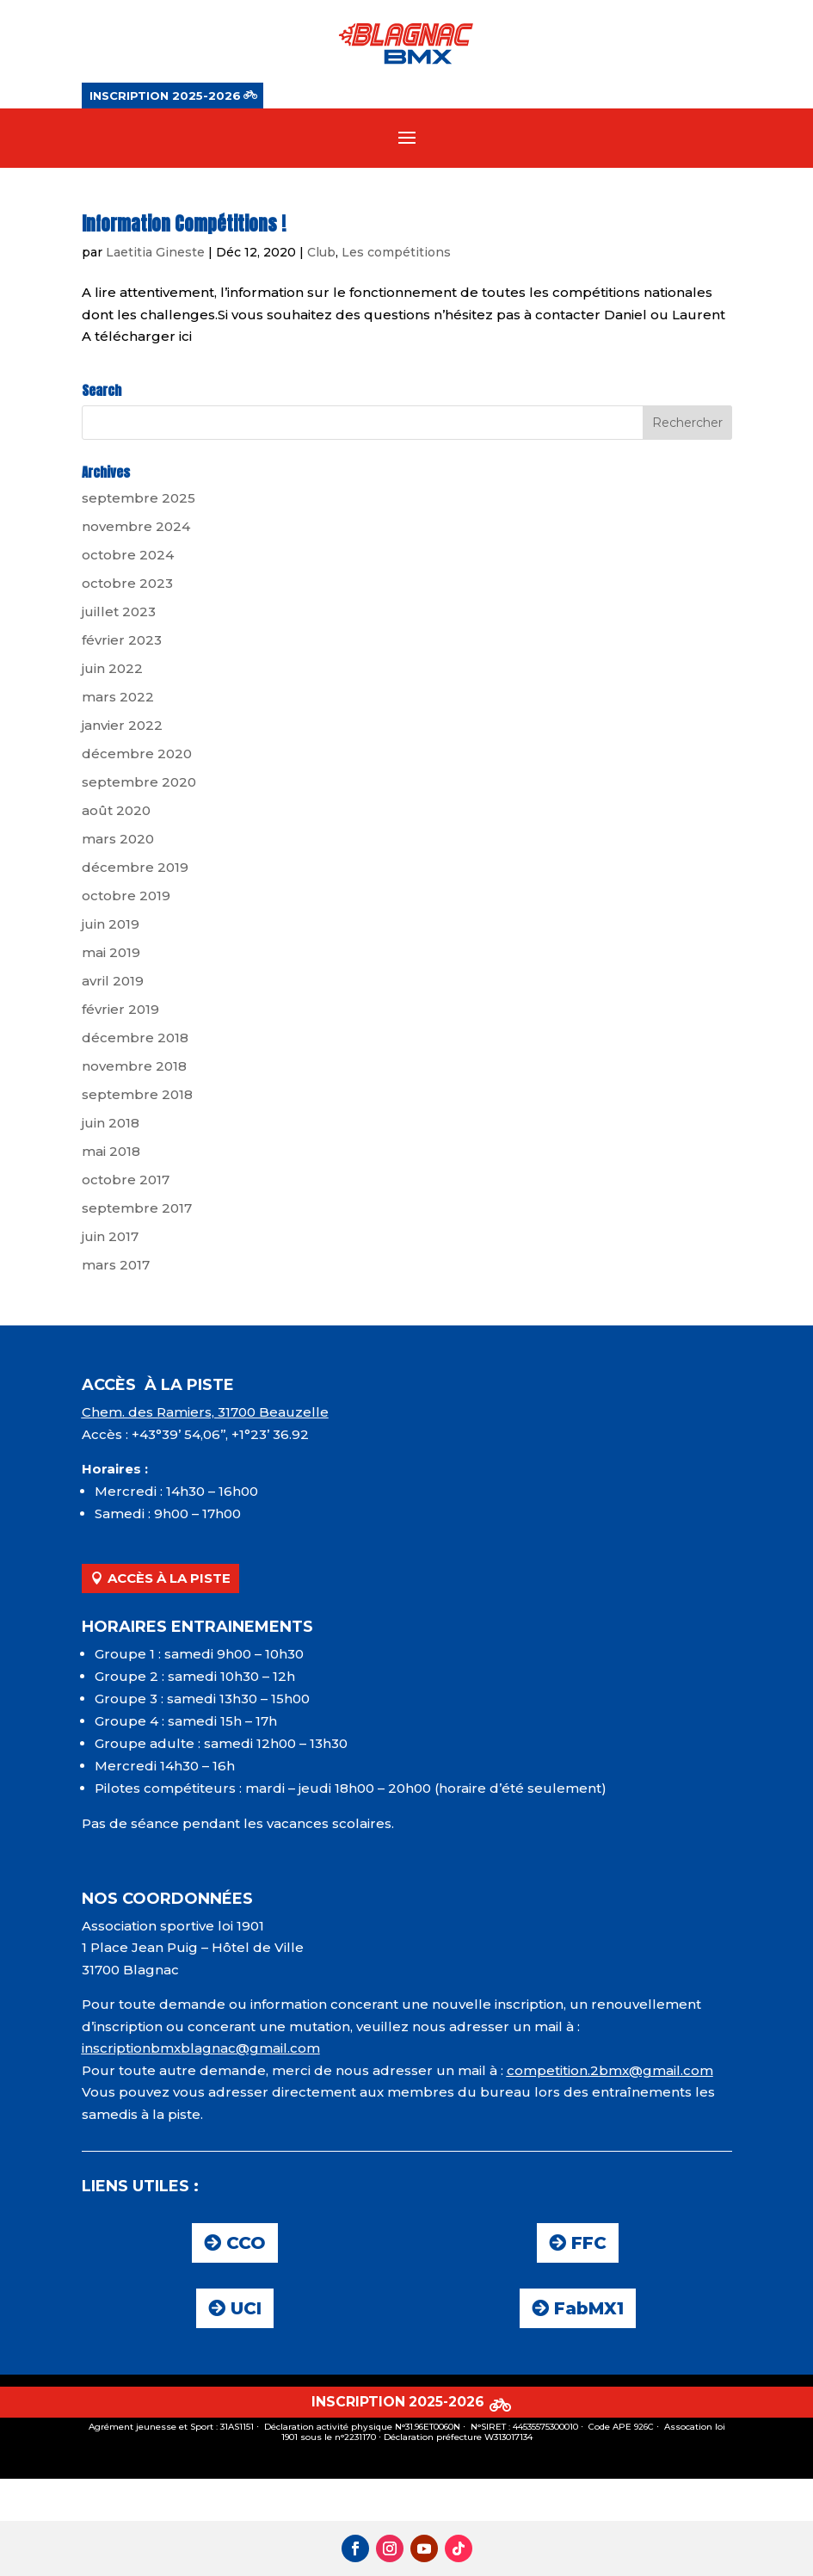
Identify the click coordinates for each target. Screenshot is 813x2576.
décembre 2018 (135, 1040)
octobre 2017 (125, 1182)
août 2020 (116, 813)
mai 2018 (111, 1154)
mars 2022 (118, 699)
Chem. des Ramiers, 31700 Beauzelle (205, 1414)
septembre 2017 (137, 1210)
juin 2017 (110, 1239)
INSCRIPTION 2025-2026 (165, 95)
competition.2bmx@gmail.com (610, 2073)
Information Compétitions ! (184, 226)
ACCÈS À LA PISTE (169, 1580)
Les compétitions (396, 255)
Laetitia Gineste (155, 255)
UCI (246, 2311)
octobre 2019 (126, 898)
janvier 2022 (122, 728)
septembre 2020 (139, 784)
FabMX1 (589, 2311)
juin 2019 (110, 926)
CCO (246, 2245)
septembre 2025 (138, 500)
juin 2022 (112, 671)
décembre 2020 (137, 756)
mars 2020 (118, 841)
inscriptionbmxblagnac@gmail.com (201, 2050)
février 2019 (120, 1012)
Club (321, 255)
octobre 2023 (127, 586)
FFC (589, 2245)
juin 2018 (110, 1125)
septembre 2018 (137, 1097)
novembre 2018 (134, 1068)
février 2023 (122, 642)
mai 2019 (111, 955)
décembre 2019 (135, 870)
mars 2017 (116, 1267)
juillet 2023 (119, 614)
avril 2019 (113, 983)
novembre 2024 (136, 529)
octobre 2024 (128, 557)
